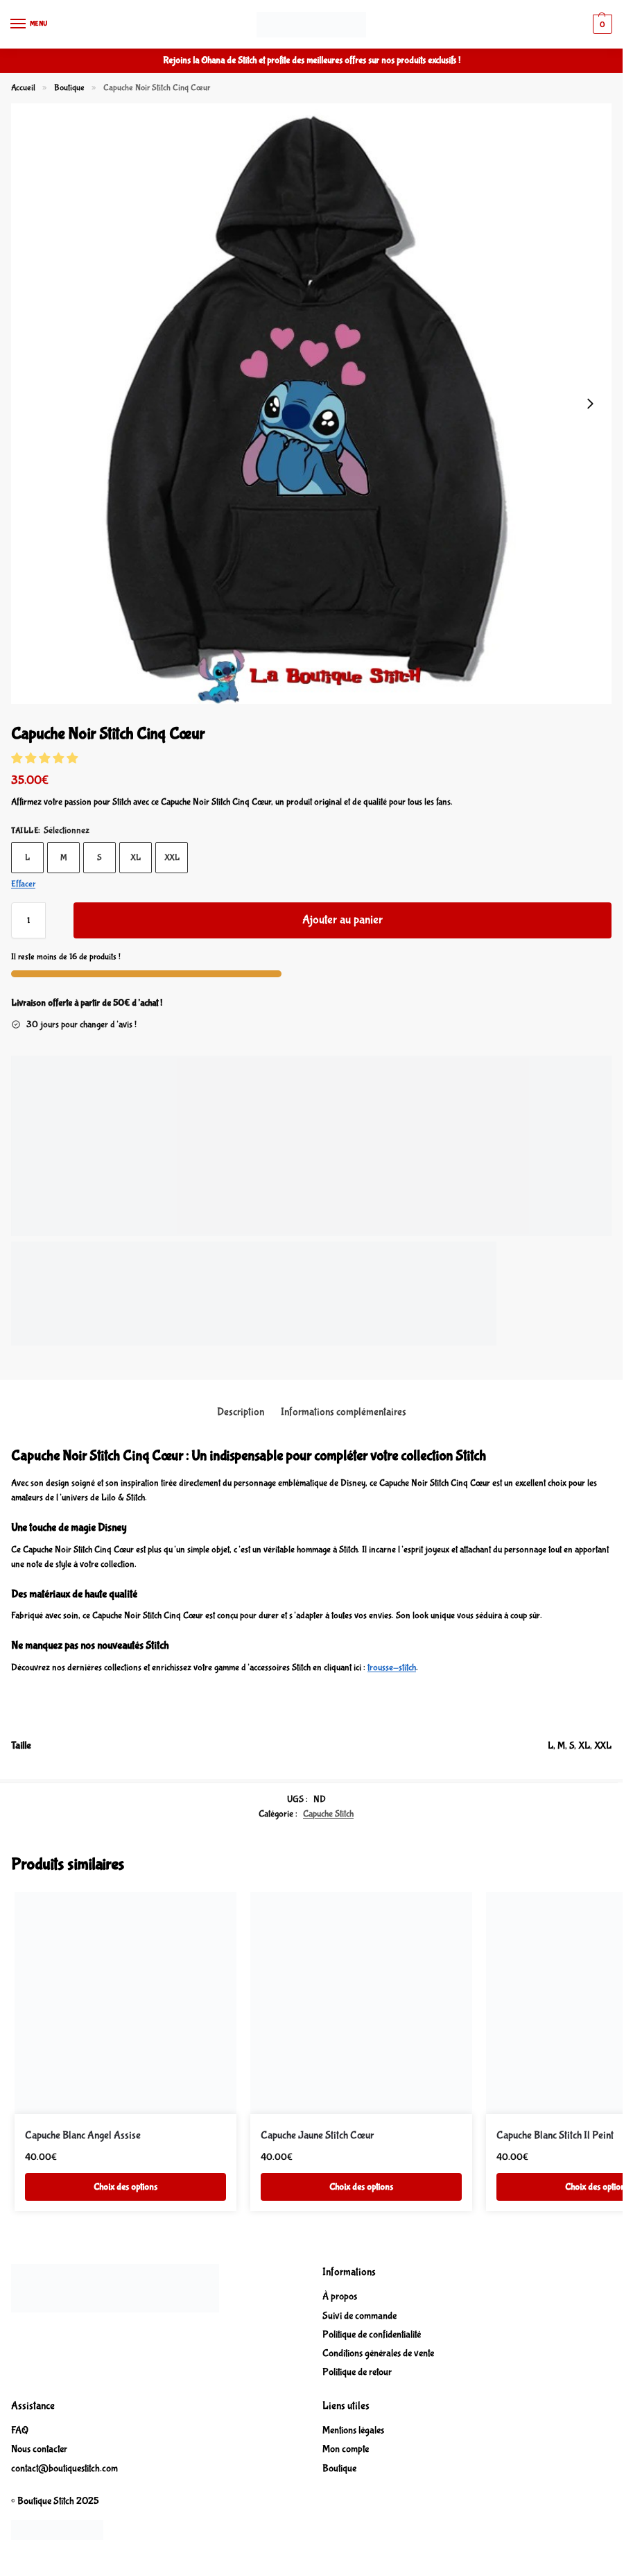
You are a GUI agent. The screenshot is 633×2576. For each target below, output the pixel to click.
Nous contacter (39, 2449)
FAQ (19, 2430)
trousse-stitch (391, 1667)
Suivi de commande (359, 2316)
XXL (172, 857)
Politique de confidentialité (371, 2334)
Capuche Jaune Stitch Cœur (317, 2135)
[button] (45, 759)
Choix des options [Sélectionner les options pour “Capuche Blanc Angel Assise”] (125, 2186)
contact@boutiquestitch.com (64, 2468)
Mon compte (345, 2449)
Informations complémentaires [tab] (343, 1412)
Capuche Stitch (328, 1813)
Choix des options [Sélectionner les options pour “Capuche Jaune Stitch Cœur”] (361, 2186)
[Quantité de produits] (28, 920)
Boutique (69, 88)
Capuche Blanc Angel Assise (83, 2135)
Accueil (23, 88)
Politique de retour (357, 2372)
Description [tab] (240, 1412)
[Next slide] (590, 403)
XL (135, 857)
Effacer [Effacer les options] (23, 884)
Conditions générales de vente (378, 2353)
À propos (339, 2296)
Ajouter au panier (342, 920)
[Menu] (31, 24)
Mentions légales (353, 2430)
